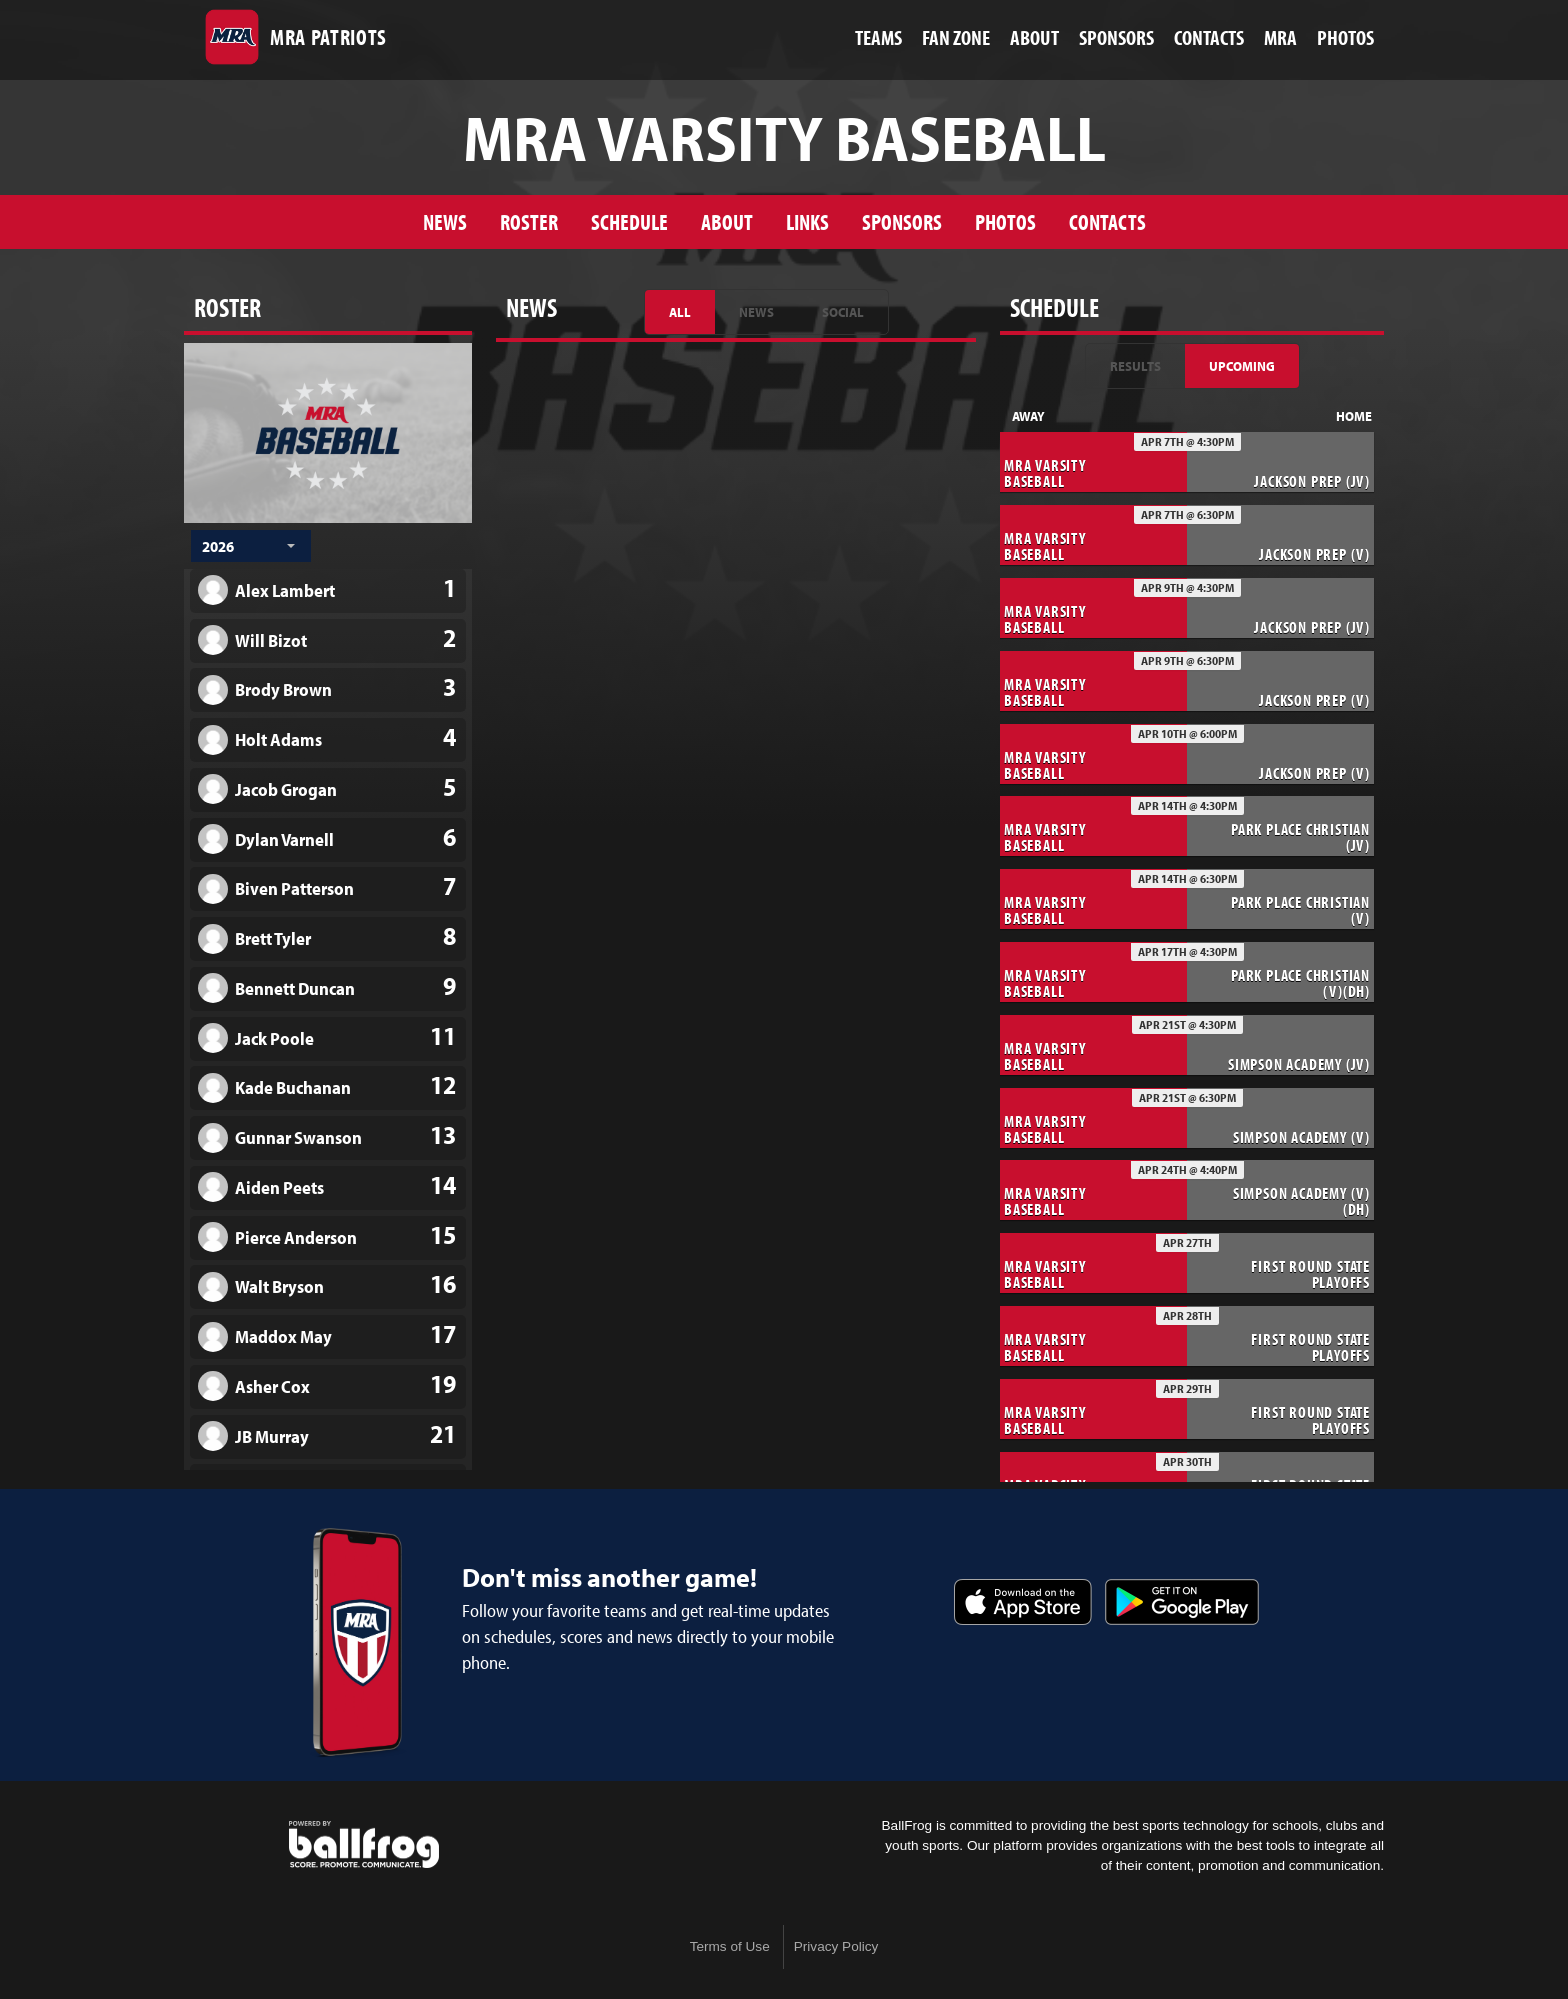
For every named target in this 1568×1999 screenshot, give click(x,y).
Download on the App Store (1023, 1602)
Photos (1005, 221)
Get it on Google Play (1182, 1602)
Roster (529, 221)
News (445, 221)
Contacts (1107, 221)
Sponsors (902, 221)
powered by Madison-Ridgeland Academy (364, 1845)
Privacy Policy (836, 1946)
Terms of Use (730, 1946)
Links (807, 221)
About (727, 221)
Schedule (629, 221)
